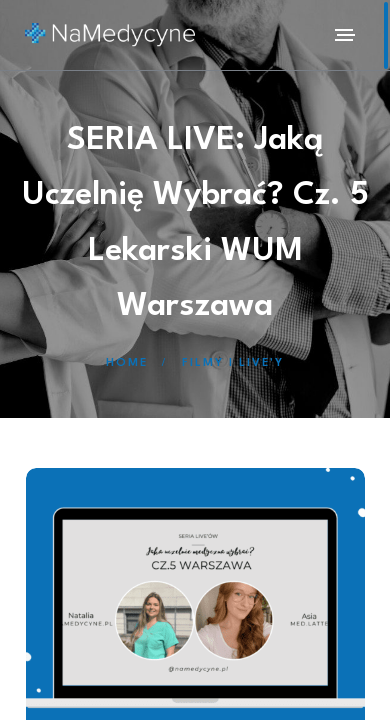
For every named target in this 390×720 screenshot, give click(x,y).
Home (127, 363)
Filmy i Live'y (233, 363)
